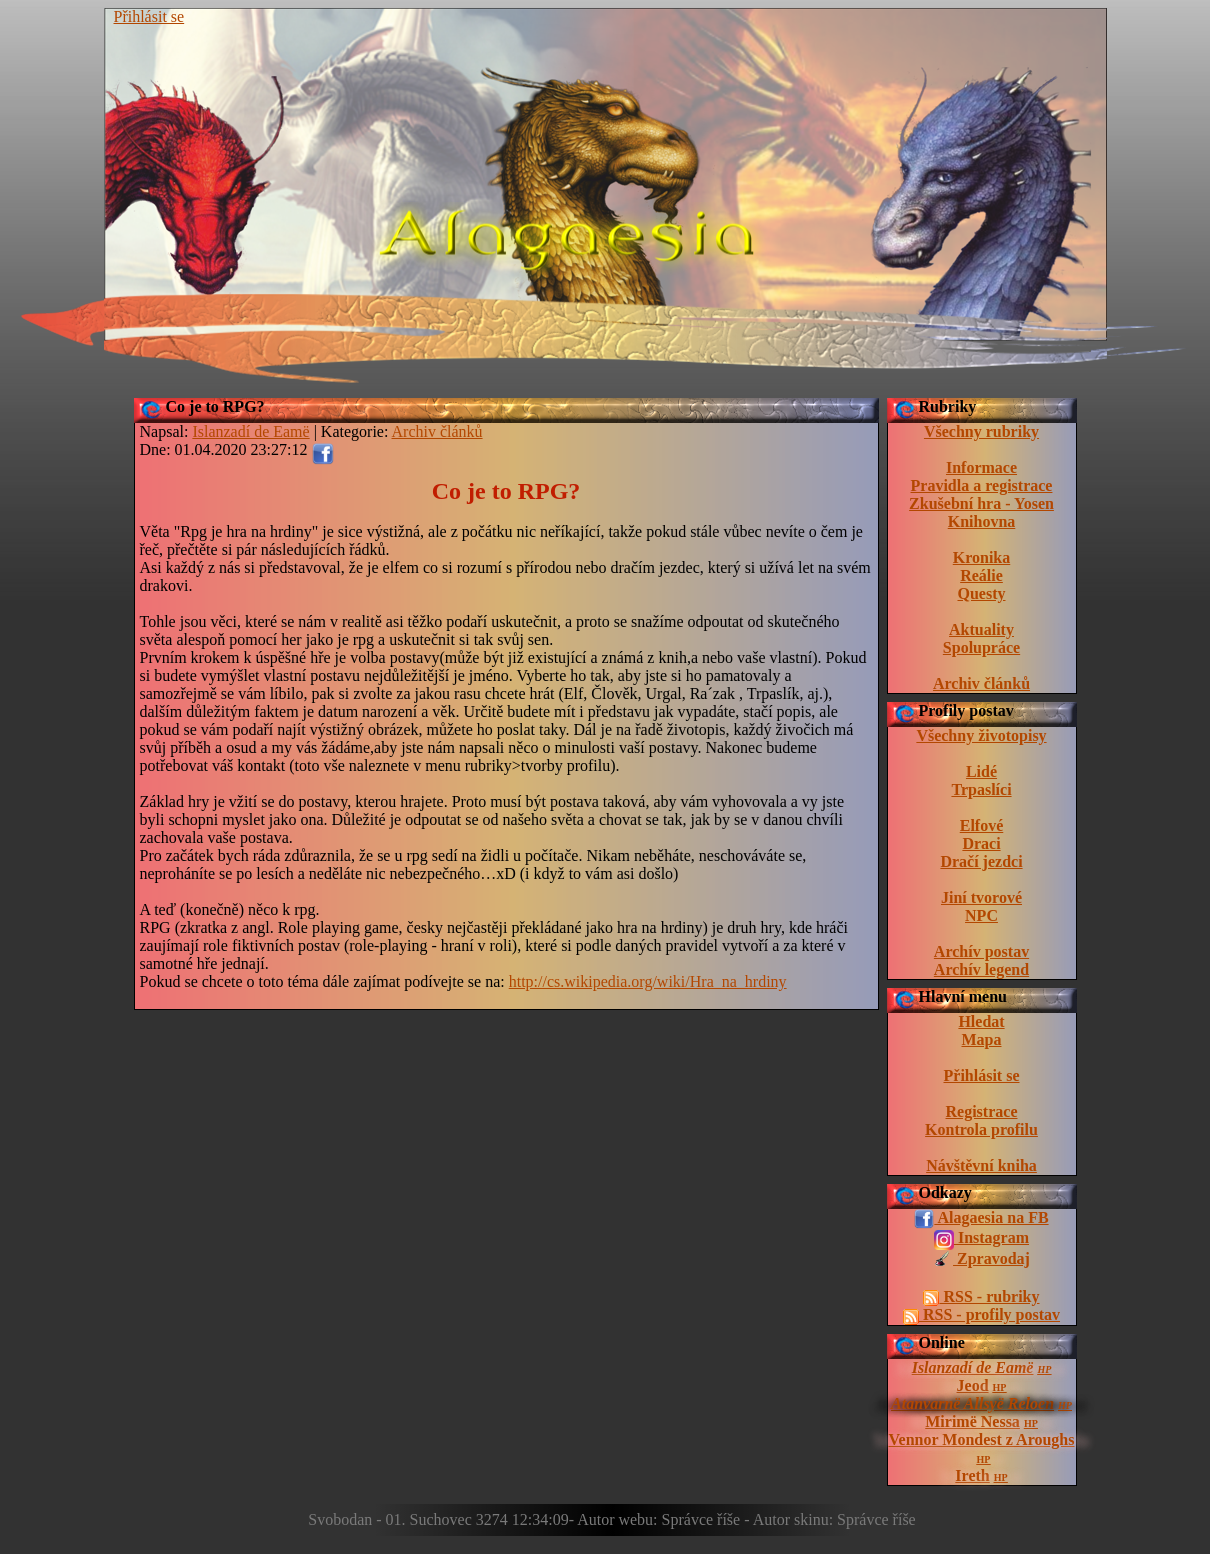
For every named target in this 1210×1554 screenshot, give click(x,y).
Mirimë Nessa (972, 1421)
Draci (981, 843)
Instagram (981, 1239)
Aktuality (981, 629)
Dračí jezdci (981, 861)
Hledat (981, 1021)
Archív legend (981, 969)
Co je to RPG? (215, 406)
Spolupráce (981, 647)
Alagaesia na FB (981, 1219)
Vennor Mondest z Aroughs (982, 1439)
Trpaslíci (981, 789)
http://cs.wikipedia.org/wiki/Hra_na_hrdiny (648, 981)
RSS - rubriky (981, 1297)
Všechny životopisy (981, 735)
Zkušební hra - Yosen (981, 503)
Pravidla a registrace (982, 485)
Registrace (982, 1111)
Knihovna (982, 521)
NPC (981, 915)
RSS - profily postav (981, 1315)
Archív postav (981, 951)
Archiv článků (981, 683)
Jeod (973, 1385)
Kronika (982, 557)
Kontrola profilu (981, 1129)
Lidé (981, 771)
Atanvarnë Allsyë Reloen (972, 1403)
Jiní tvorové (981, 897)
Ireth (972, 1475)
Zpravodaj (981, 1260)
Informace (981, 467)
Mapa (982, 1039)
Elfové (982, 825)
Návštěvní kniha (981, 1165)
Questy (982, 593)
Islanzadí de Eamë (973, 1367)
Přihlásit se (149, 16)
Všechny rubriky (981, 431)
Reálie (981, 575)
